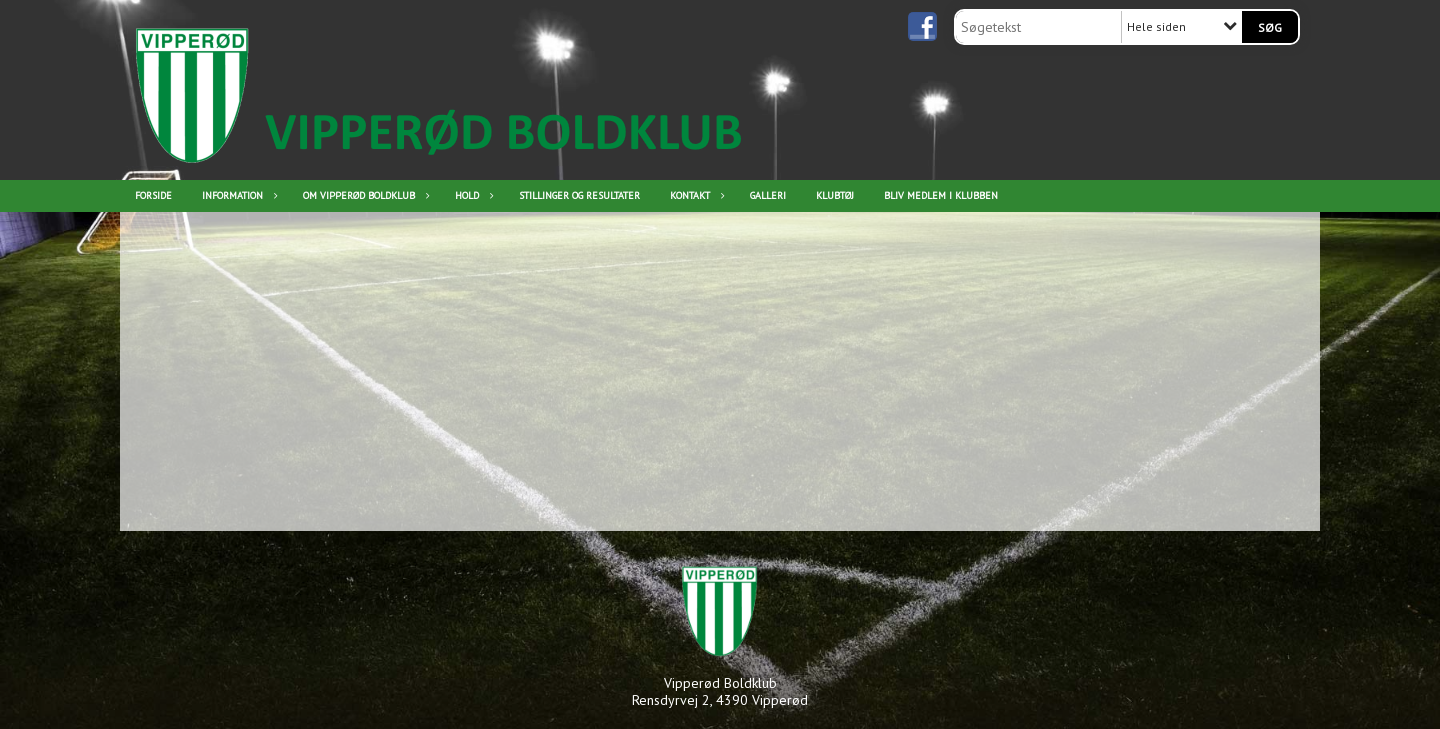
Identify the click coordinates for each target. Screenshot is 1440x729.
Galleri (768, 195)
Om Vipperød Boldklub (364, 195)
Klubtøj (835, 195)
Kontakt (695, 195)
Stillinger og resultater (579, 195)
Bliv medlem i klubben (941, 195)
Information (237, 195)
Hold (472, 195)
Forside (153, 195)
